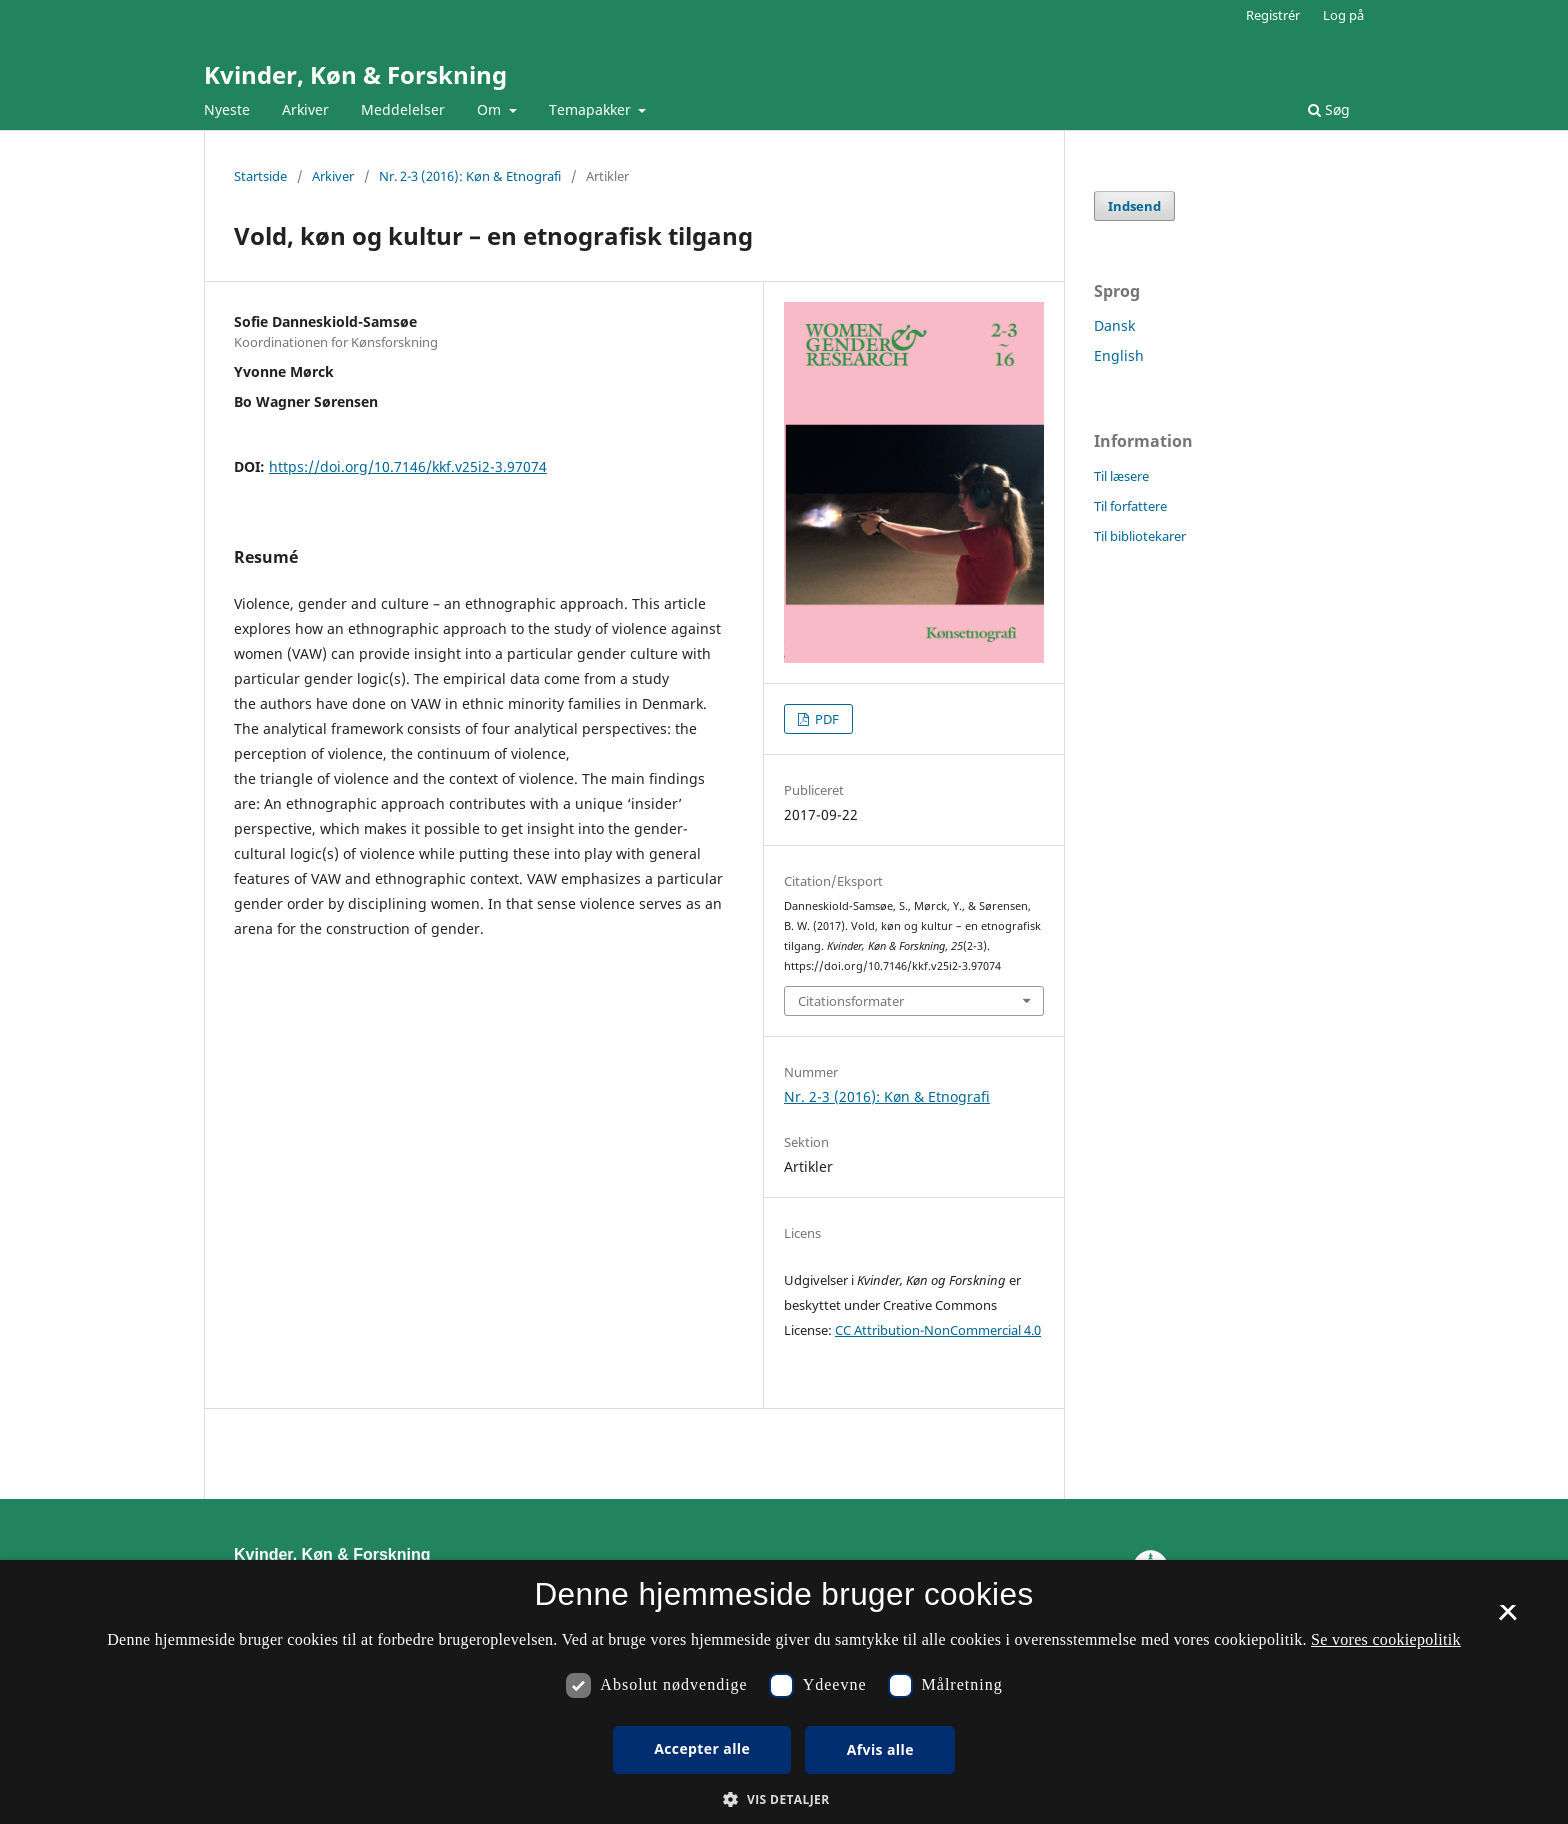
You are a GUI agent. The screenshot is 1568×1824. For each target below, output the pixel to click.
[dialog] (784, 1692)
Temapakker (592, 109)
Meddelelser (403, 109)
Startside (260, 176)
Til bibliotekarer (1140, 536)
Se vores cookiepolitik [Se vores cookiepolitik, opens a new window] (1386, 1639)
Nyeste (227, 109)
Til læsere (1121, 476)
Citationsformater (851, 1001)
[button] (783, 1799)
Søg (1329, 109)
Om (491, 109)
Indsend (1134, 206)
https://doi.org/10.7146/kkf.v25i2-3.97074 (408, 466)
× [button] (1507, 1619)
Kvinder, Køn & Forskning (355, 74)
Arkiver (305, 109)
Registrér (1273, 15)
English (1119, 355)
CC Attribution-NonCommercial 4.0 (938, 1330)
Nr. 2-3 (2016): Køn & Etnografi (470, 176)
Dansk (1114, 325)
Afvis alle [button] (880, 1749)
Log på (1343, 15)
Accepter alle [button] (702, 1748)
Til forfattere (1130, 506)
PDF (825, 719)
